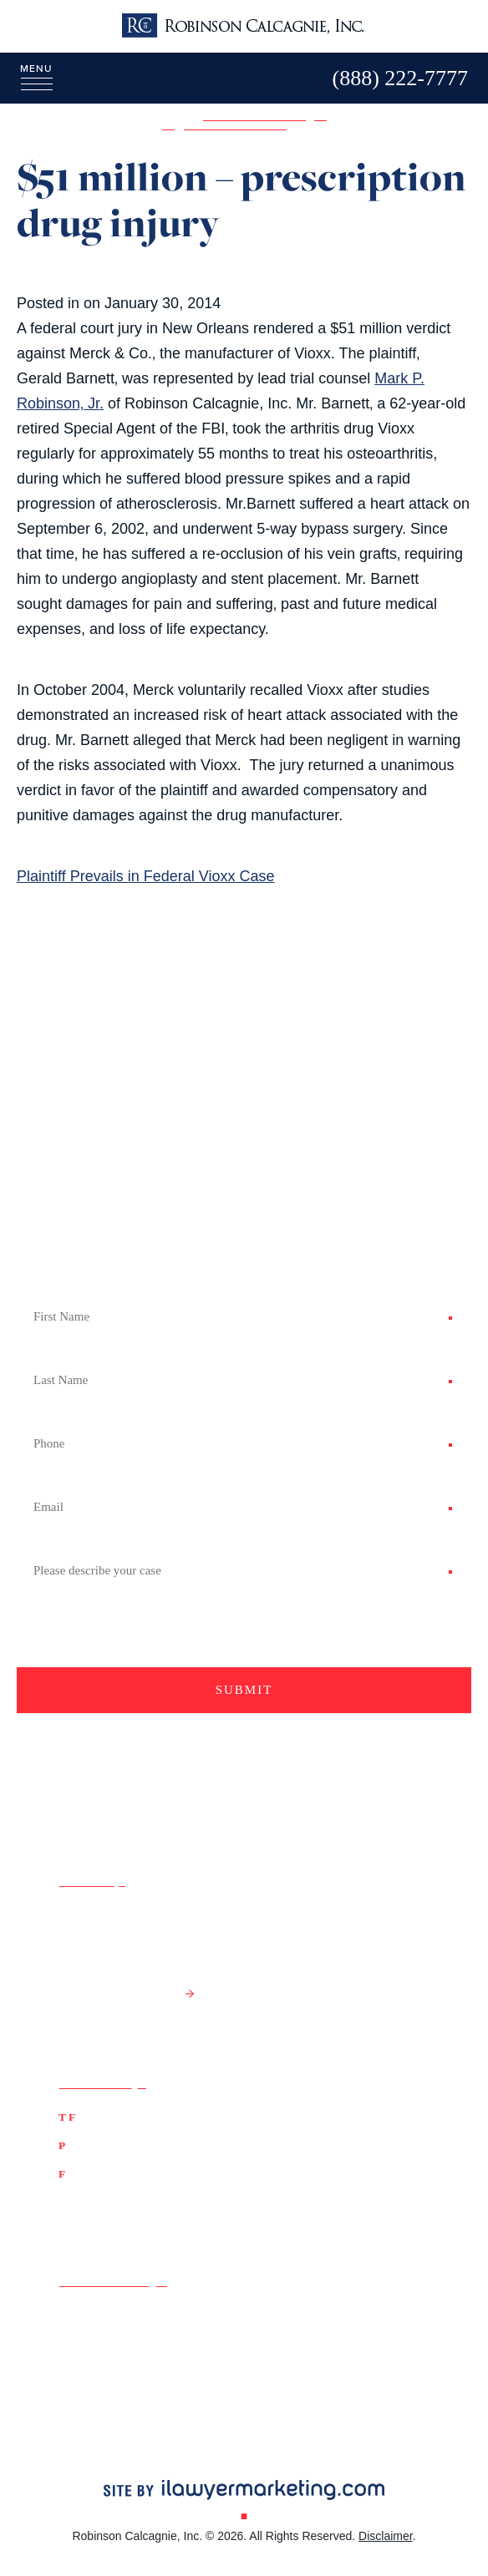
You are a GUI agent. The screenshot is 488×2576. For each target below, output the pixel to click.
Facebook (86, 2314)
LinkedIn (82, 2358)
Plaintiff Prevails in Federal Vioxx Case (145, 876)
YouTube (276, 2336)
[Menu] (26, 77)
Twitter (77, 2336)
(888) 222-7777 (125, 2116)
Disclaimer (385, 2536)
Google (272, 2314)
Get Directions (117, 1993)
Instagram (282, 2358)
